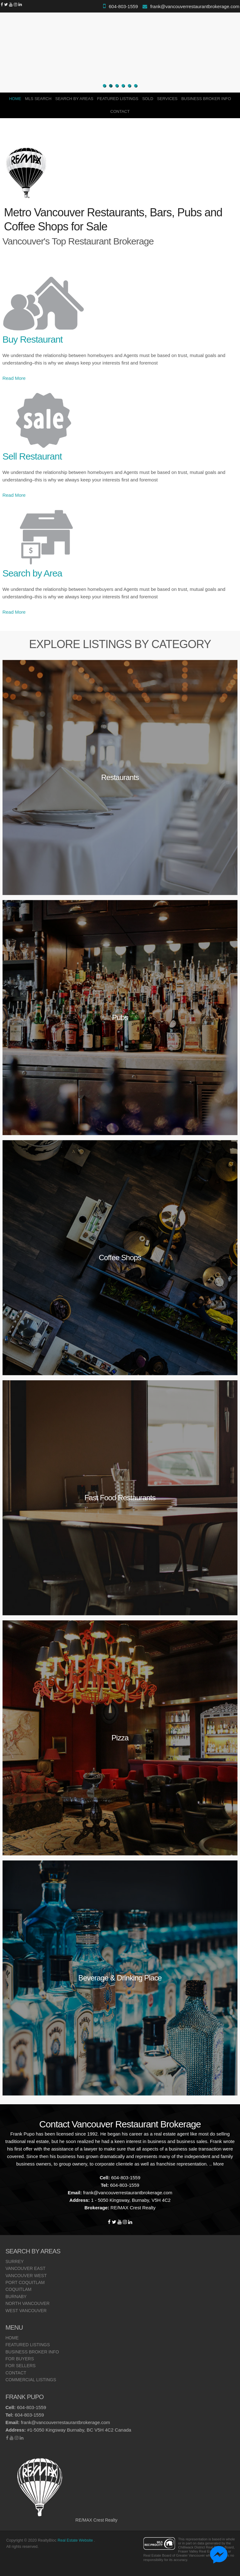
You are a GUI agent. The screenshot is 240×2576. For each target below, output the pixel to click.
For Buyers (19, 2358)
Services (167, 98)
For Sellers (20, 2365)
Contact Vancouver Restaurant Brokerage (120, 2124)
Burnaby (16, 2296)
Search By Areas (74, 98)
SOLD (147, 98)
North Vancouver (27, 2303)
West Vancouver (26, 2310)
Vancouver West (26, 2275)
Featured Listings (117, 98)
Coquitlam (18, 2289)
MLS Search (38, 98)
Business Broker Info (206, 98)
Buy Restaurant (32, 339)
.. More (216, 2163)
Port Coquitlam (25, 2282)
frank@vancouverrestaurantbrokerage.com (194, 6)
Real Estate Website (76, 2540)
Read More (14, 378)
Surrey (14, 2261)
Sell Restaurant (32, 456)
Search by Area (32, 573)
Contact (120, 111)
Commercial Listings (30, 2379)
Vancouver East (25, 2268)
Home (15, 98)
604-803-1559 (123, 6)
